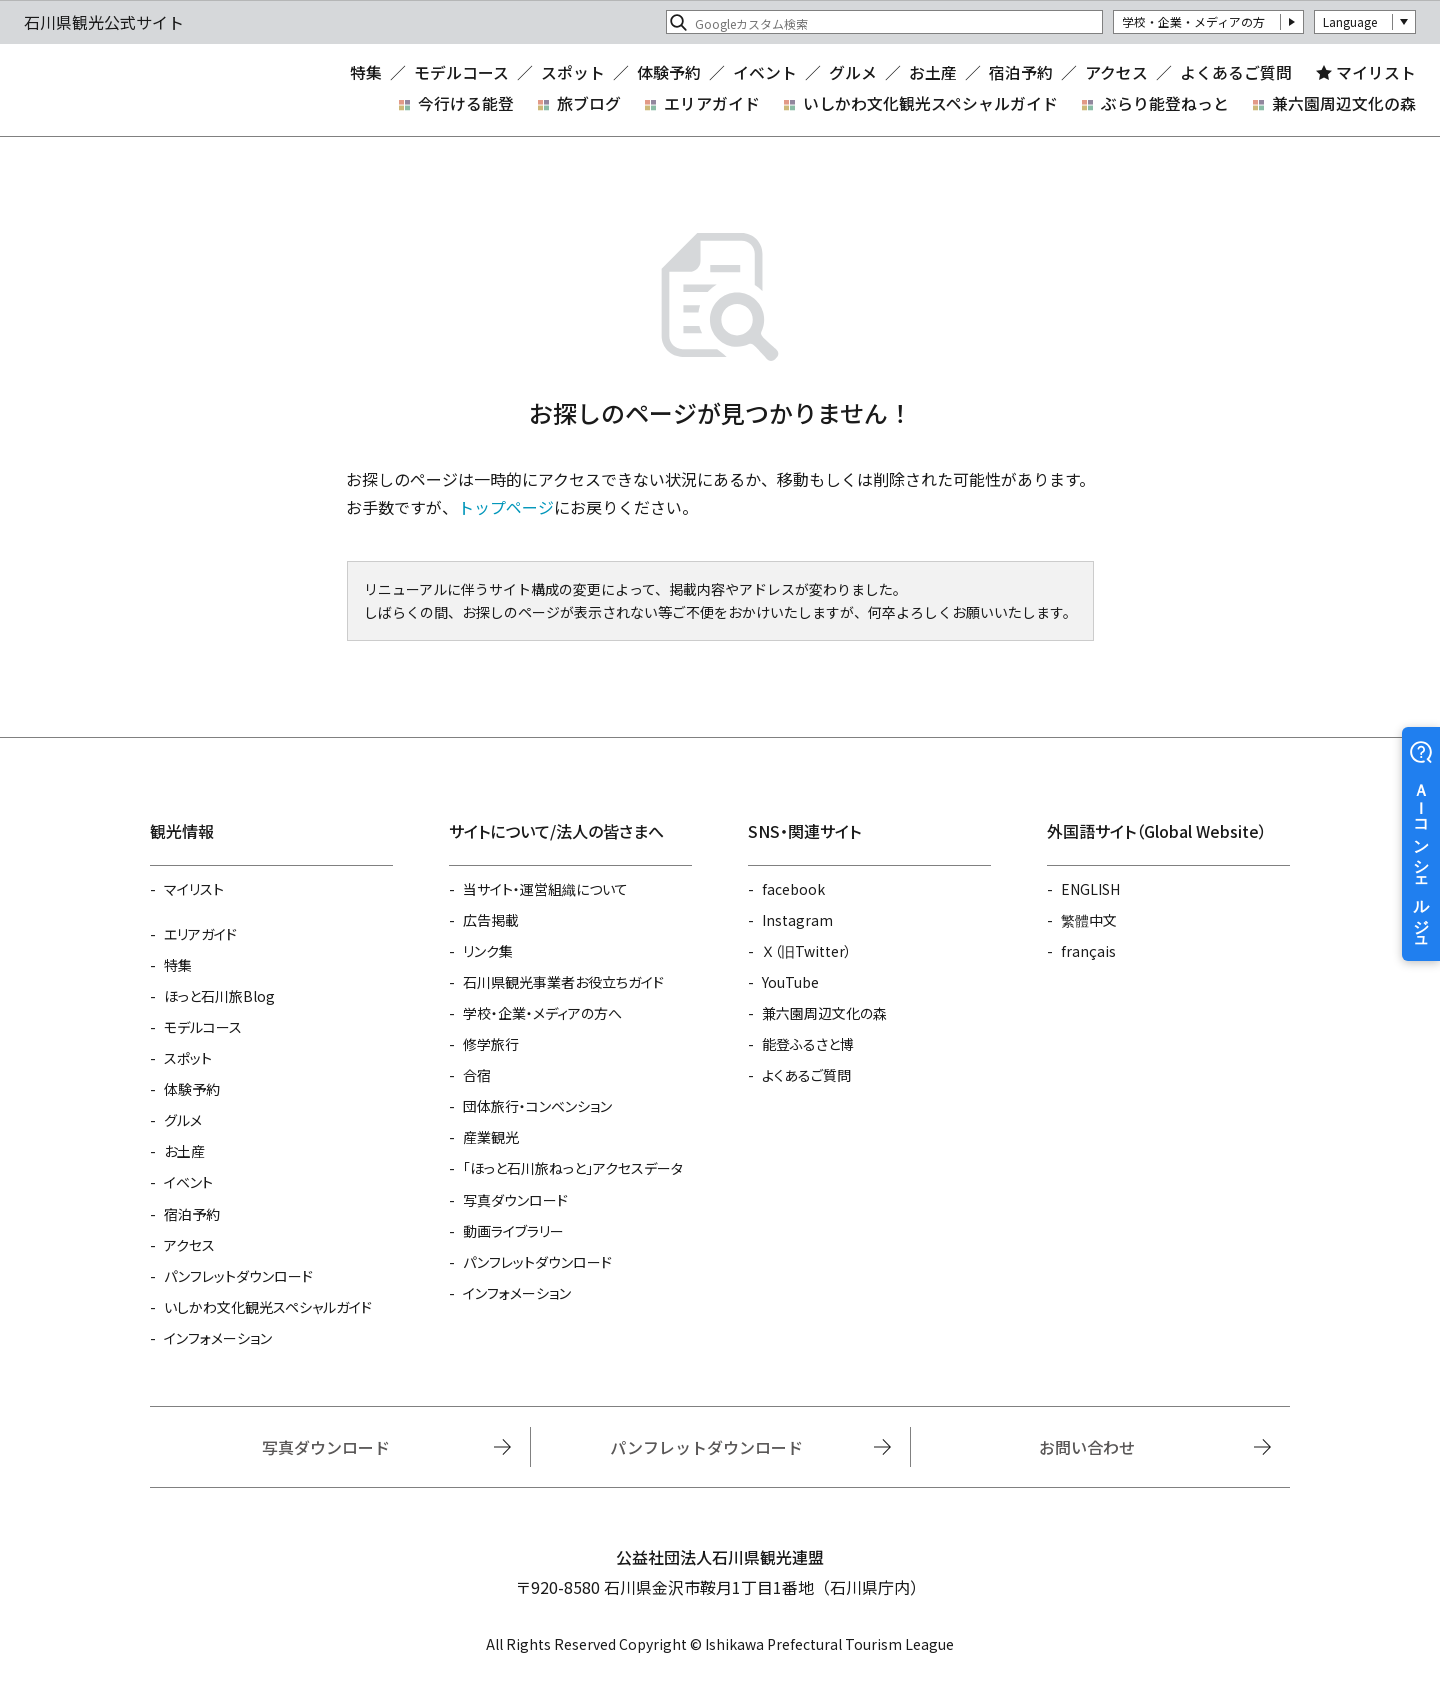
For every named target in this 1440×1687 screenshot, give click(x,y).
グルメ (853, 73)
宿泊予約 (1021, 73)
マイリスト (1376, 73)
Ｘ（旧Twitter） (807, 951)
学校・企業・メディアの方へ (542, 1013)
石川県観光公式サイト (144, 90)
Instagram (797, 920)
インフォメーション (218, 1338)
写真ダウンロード (515, 1200)
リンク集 (488, 951)
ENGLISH (1090, 889)
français (1088, 951)
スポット (573, 73)
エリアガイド (712, 103)
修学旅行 (491, 1044)
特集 (366, 73)
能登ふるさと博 (808, 1044)
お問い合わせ (1087, 1447)
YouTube (790, 982)
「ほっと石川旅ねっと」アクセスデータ (573, 1168)
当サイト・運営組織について (545, 889)
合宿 (477, 1075)
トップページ (506, 507)
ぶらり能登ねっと (1165, 103)
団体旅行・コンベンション (537, 1106)
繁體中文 (1089, 920)
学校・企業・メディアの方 (1193, 21)
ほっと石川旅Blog (219, 996)
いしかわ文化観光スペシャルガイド (930, 103)
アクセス (1116, 73)
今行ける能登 (466, 103)
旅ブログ (589, 103)
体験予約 (669, 73)
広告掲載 (491, 920)
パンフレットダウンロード (238, 1276)
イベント (765, 73)
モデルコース (461, 73)
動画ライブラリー (513, 1231)
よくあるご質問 (1236, 73)
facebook (793, 889)
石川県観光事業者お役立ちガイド (563, 982)
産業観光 (491, 1137)
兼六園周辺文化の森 (1344, 103)
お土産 (933, 73)
